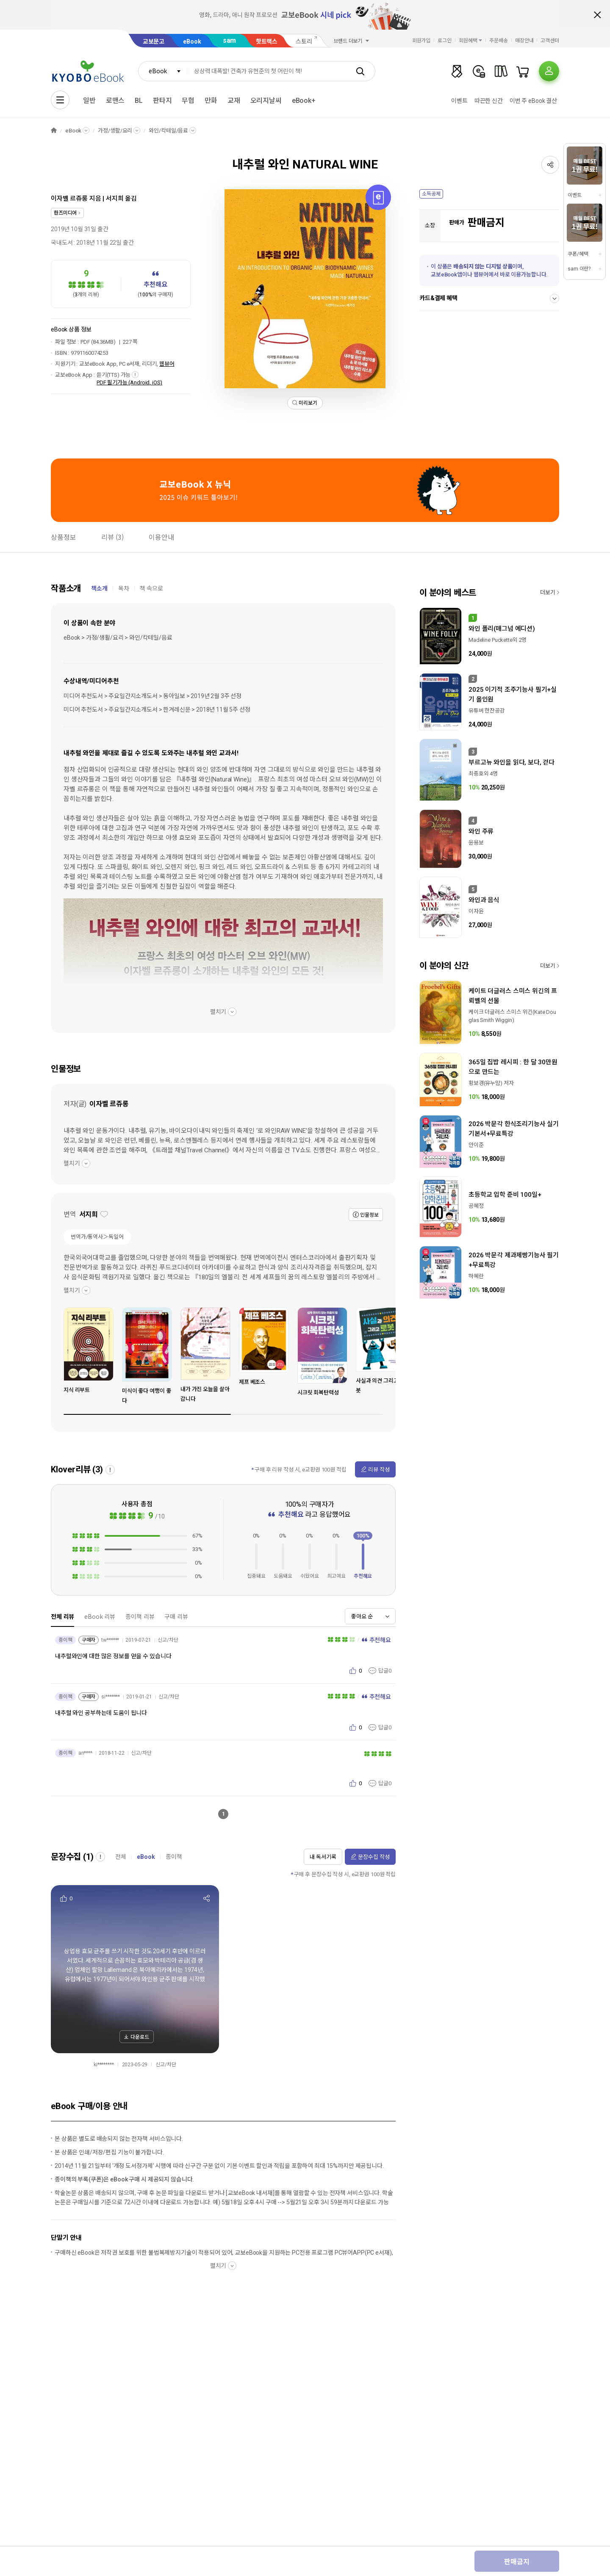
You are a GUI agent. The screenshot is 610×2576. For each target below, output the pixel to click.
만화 (211, 101)
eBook (192, 41)
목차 (123, 588)
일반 (89, 101)
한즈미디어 (65, 213)
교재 (233, 101)
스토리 (304, 41)
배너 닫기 (597, 15)
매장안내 (524, 41)
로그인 (445, 41)
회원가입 (421, 41)
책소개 (99, 588)
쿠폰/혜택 (578, 254)
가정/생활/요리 (115, 130)
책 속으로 (151, 588)
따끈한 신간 (488, 100)
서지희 (115, 198)
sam (229, 40)
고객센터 (550, 41)
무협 (188, 101)
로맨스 (115, 101)
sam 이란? (579, 269)
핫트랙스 (266, 41)
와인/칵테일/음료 (168, 130)
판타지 (162, 101)
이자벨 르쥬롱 (69, 198)
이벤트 (459, 100)
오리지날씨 (266, 101)
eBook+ (304, 101)
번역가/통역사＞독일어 (97, 1237)
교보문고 (153, 41)
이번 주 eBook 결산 (533, 100)
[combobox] (162, 71)
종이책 (174, 1857)
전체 (120, 1857)
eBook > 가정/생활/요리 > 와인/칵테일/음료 (118, 637)
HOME (54, 131)
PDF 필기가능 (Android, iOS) (129, 382)
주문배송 (498, 41)
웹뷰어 (167, 364)
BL (139, 101)
